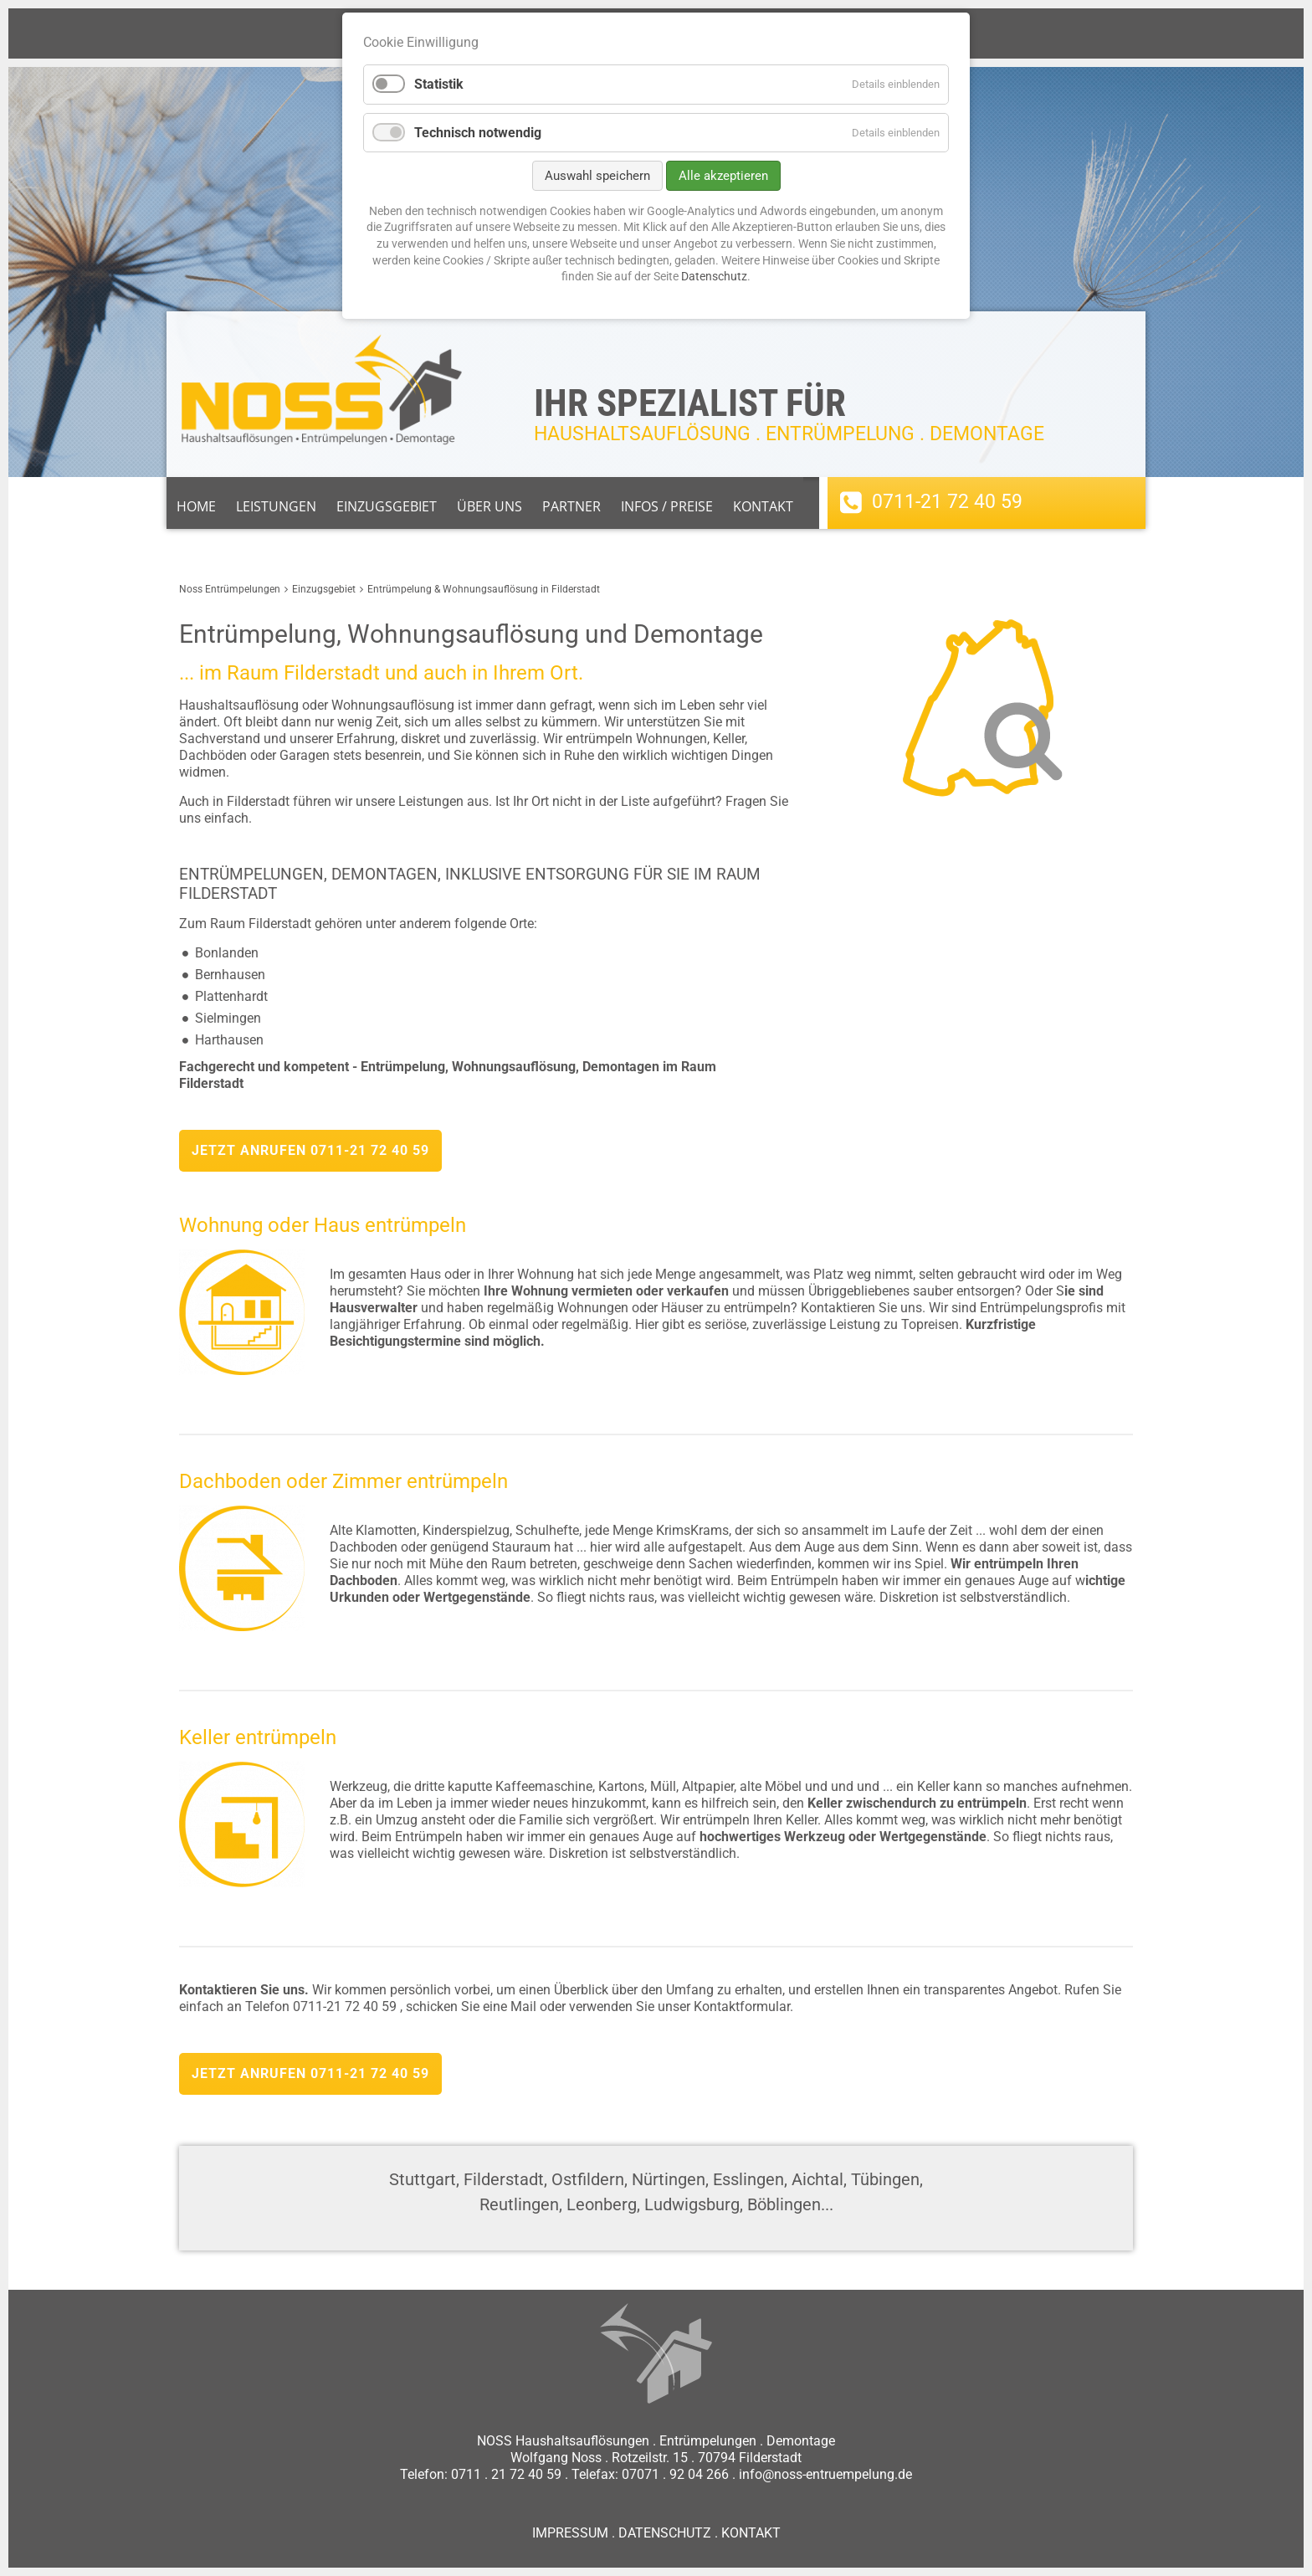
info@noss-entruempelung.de (825, 2474)
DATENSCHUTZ (664, 2533)
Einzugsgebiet (324, 589)
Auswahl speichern (597, 175)
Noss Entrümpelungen (229, 589)
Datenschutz (714, 276)
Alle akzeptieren (723, 175)
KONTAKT (751, 2533)
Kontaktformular (742, 2006)
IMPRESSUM (570, 2533)
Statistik (439, 84)
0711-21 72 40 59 (947, 501)
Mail (523, 2006)
